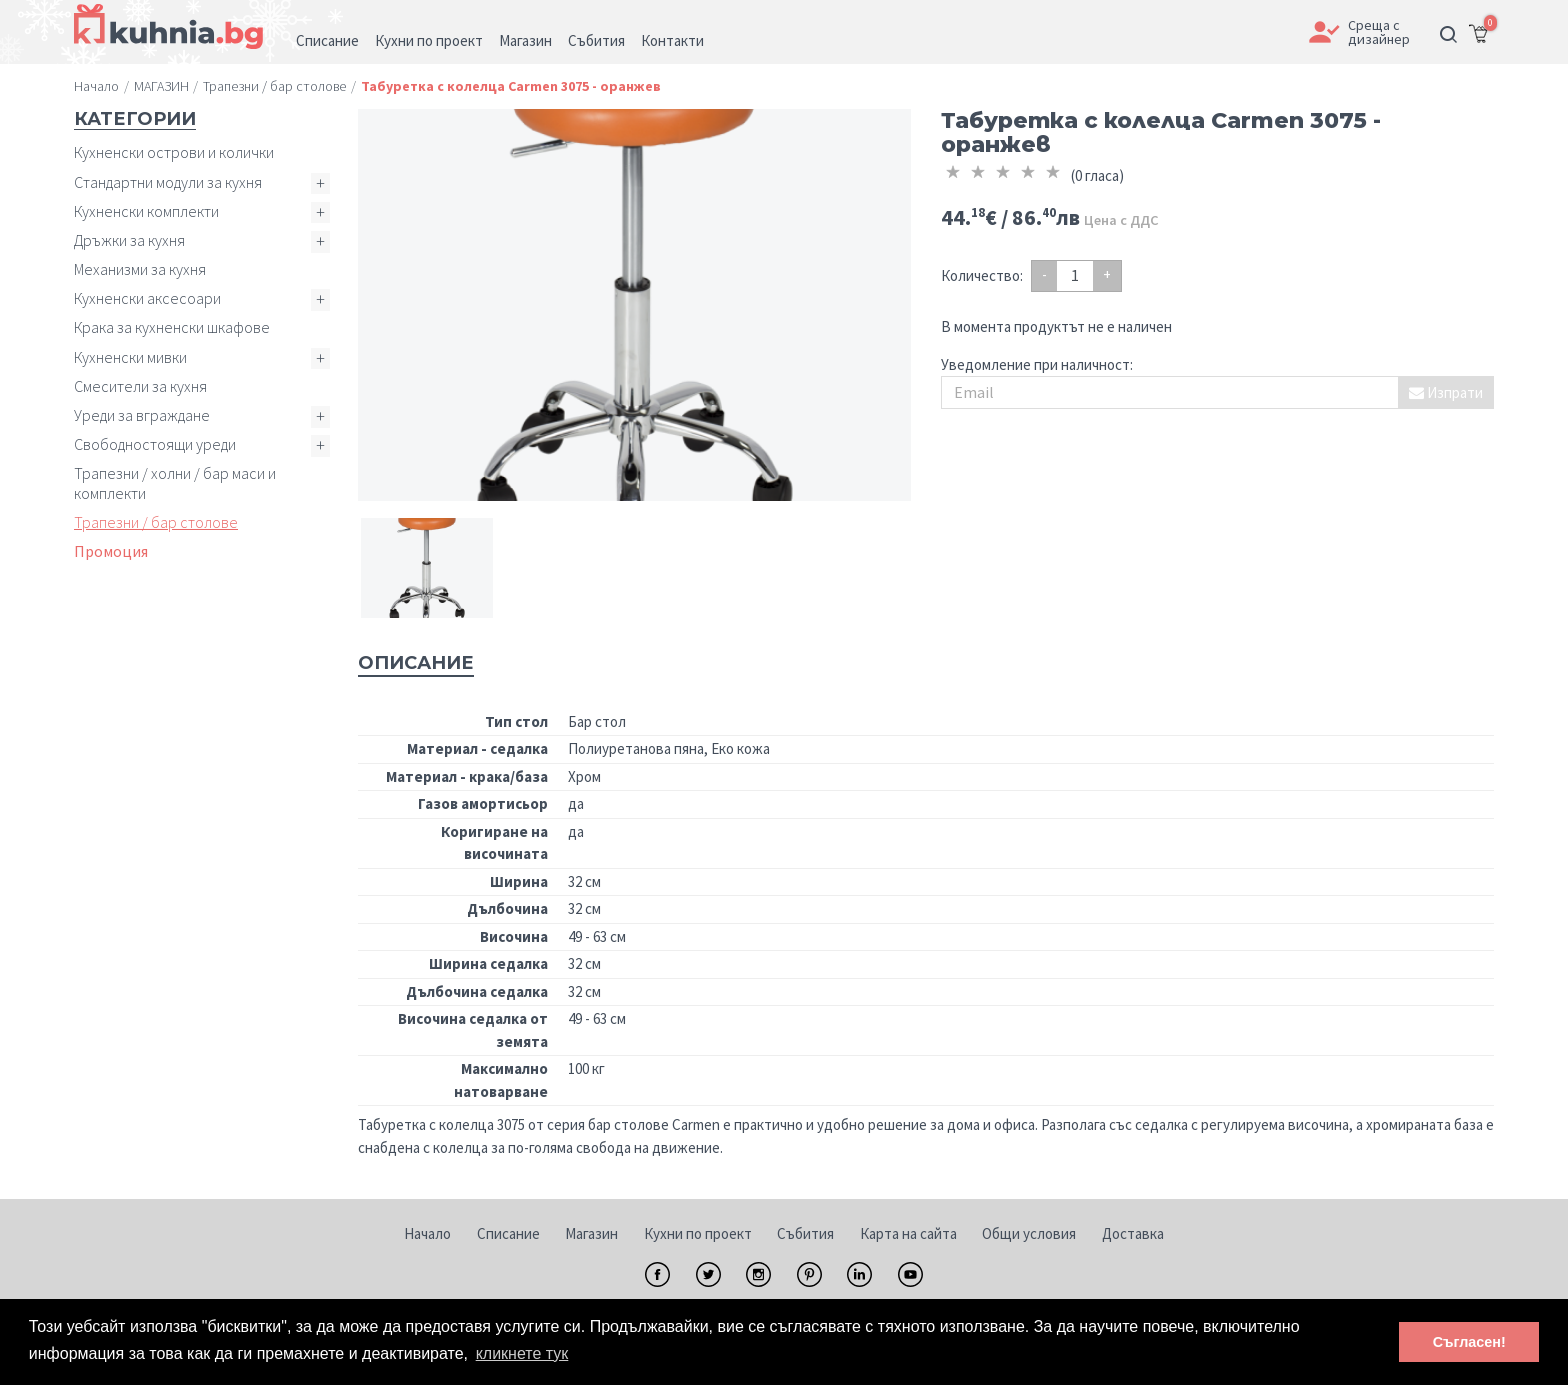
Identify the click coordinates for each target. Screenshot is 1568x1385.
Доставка (1133, 1233)
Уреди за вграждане (142, 415)
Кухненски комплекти (146, 211)
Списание (508, 1233)
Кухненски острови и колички (174, 152)
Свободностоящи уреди (155, 444)
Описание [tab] (416, 663)
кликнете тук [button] (522, 1353)
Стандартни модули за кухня (168, 182)
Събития (805, 1233)
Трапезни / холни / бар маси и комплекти (175, 482)
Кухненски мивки (130, 357)
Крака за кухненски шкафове (172, 327)
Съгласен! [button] (1469, 1342)
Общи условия (1029, 1233)
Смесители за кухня (140, 386)
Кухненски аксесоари (147, 298)
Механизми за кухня (140, 269)
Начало (427, 1233)
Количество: (982, 275)
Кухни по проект (698, 1233)
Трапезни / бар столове (156, 522)
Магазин (591, 1233)
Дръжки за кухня (129, 240)
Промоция (111, 551)
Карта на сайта (908, 1233)
